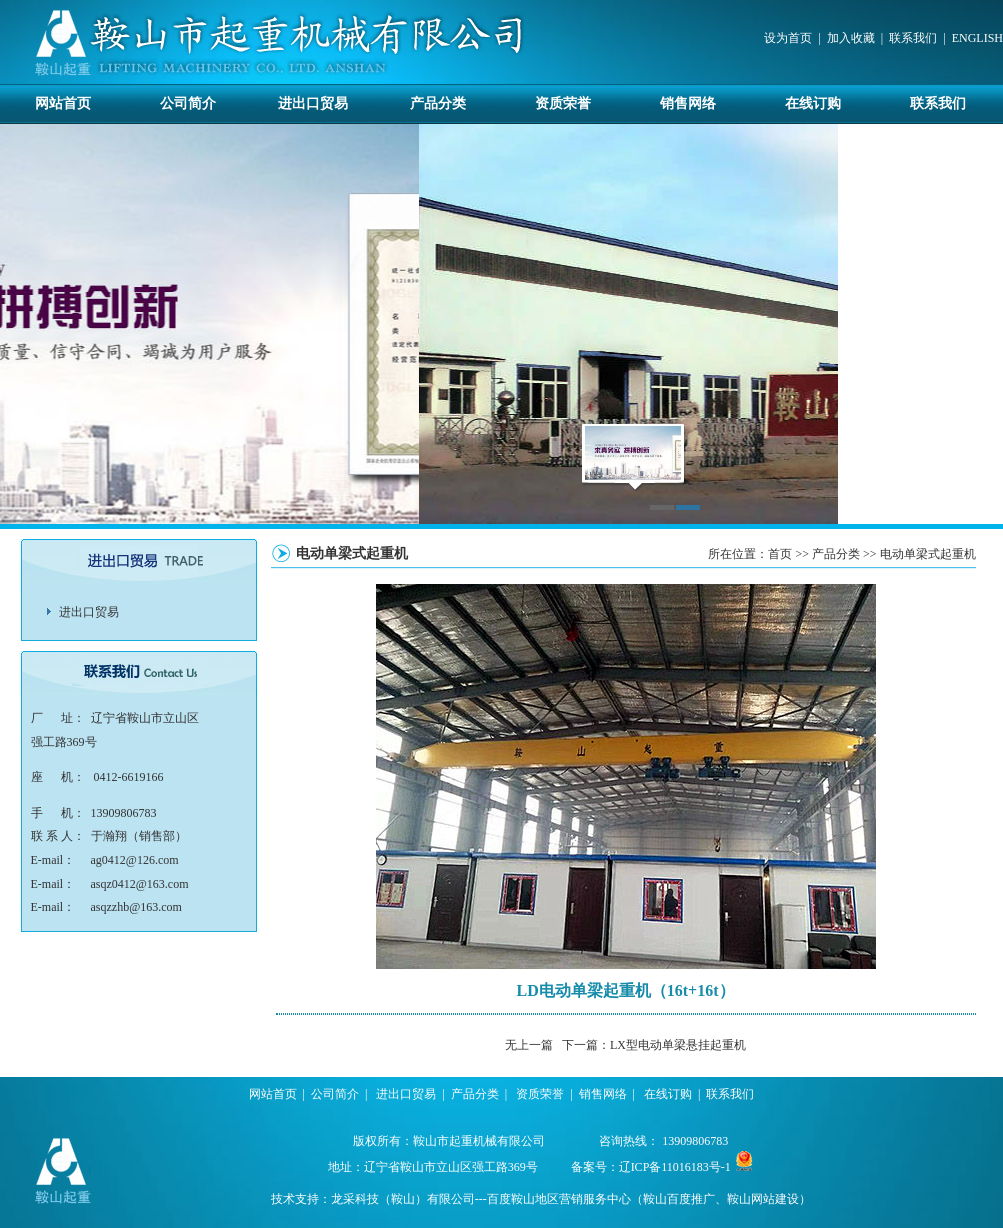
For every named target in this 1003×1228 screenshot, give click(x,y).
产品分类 (438, 103)
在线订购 (813, 103)
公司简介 (188, 103)
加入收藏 (851, 38)
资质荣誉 (563, 103)
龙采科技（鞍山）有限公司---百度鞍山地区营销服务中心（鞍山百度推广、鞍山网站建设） (571, 1199)
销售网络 (688, 103)
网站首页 (63, 103)
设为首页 (788, 38)
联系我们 (913, 38)
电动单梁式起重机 (928, 554)
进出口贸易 (313, 103)
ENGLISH (977, 38)
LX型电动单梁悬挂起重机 (678, 1045)
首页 (780, 554)
